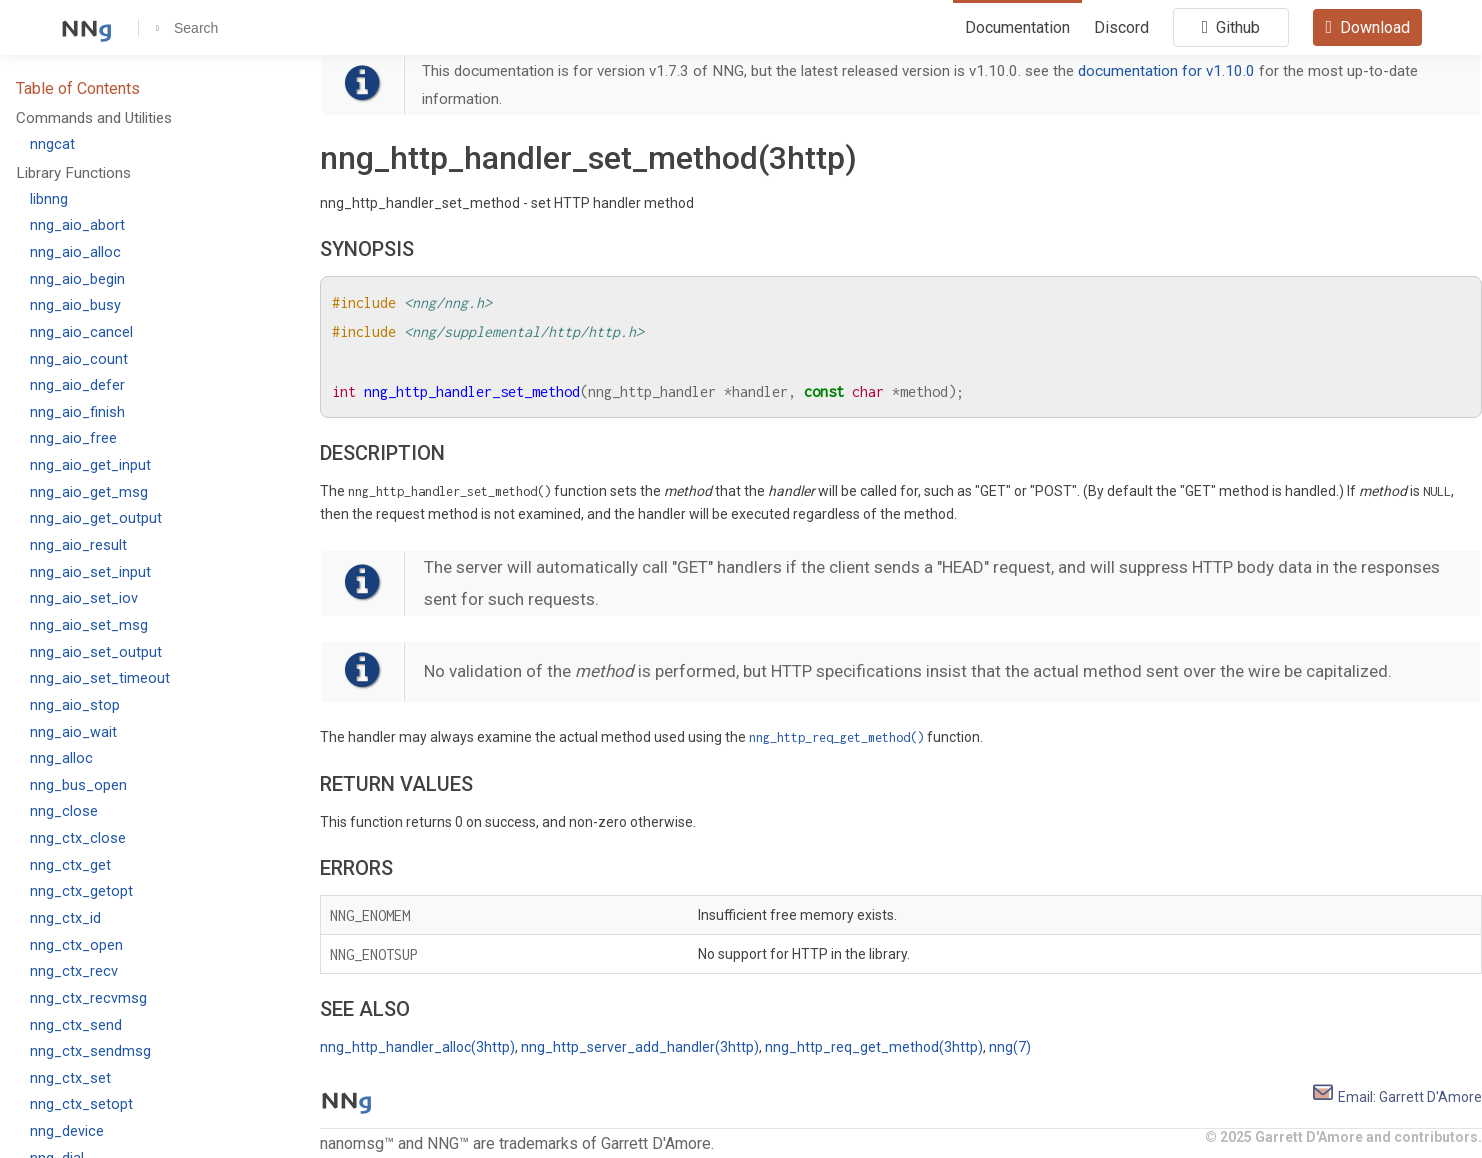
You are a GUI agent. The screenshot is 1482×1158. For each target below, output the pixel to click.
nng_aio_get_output (96, 518)
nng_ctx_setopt (81, 1104)
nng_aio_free (73, 438)
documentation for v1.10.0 (1166, 71)
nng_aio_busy (75, 305)
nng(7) (1010, 1047)
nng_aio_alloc (75, 252)
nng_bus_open (78, 785)
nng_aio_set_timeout (100, 678)
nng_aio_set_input (90, 572)
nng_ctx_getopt (81, 891)
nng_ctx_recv (74, 971)
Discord (1121, 27)
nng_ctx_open (76, 945)
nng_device (67, 1131)
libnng (49, 199)
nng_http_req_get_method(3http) (874, 1047)
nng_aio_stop (75, 705)
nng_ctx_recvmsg (88, 998)
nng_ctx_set (70, 1078)
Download (1367, 27)
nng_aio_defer (77, 385)
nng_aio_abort (77, 225)
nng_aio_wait (73, 732)
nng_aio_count (79, 359)
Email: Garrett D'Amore (1396, 1097)
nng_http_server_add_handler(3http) (640, 1047)
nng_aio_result (78, 545)
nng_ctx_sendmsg (90, 1051)
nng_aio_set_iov (84, 598)
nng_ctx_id (65, 918)
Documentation (1017, 27)
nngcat (52, 144)
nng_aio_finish (77, 412)
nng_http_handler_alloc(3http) (417, 1047)
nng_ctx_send (76, 1025)
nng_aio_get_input (90, 465)
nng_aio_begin (77, 279)
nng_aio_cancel (81, 332)
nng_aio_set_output (96, 652)
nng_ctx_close (78, 838)
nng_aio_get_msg (89, 492)
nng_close (64, 811)
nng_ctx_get (70, 865)
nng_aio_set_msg (89, 625)
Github (1231, 27)
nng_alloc (61, 758)
